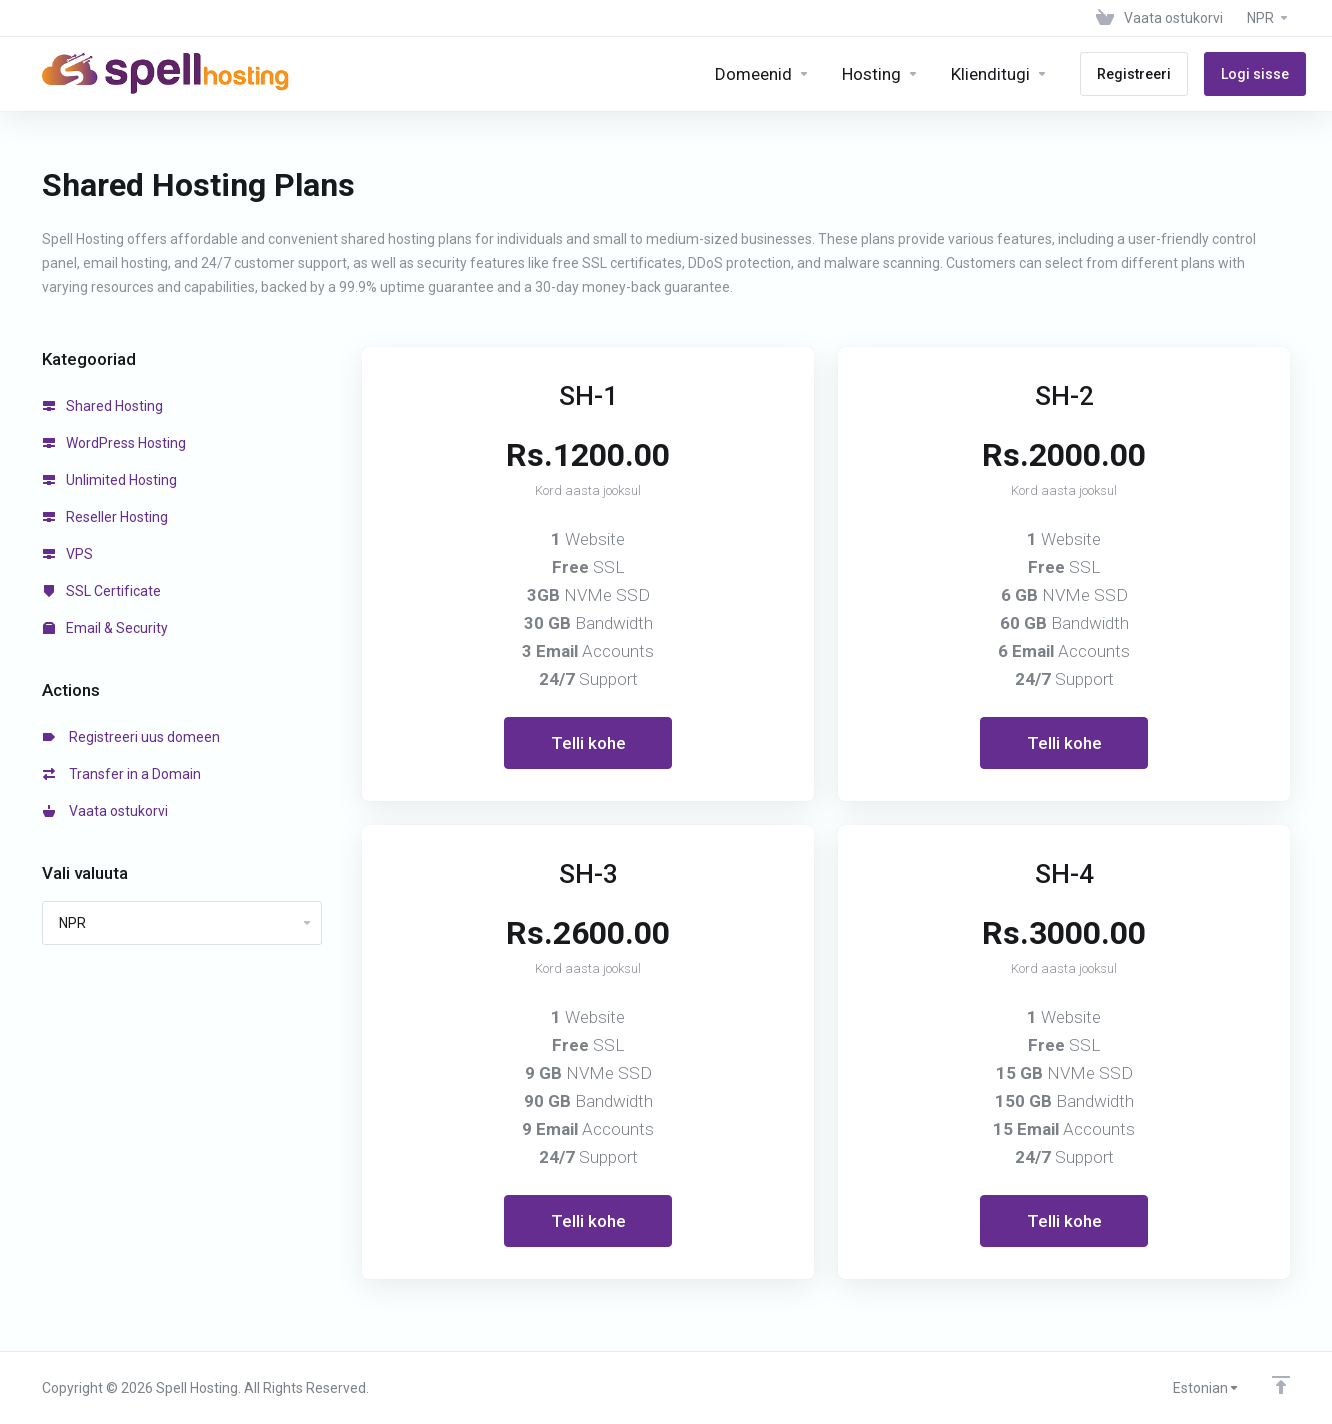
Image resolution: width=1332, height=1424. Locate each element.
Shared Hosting (103, 406)
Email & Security (105, 628)
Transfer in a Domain (122, 774)
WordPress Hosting (114, 443)
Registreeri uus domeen (131, 737)
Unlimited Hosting (110, 480)
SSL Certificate (102, 591)
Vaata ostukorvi (105, 811)
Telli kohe (588, 743)
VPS (68, 554)
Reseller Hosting (105, 517)
